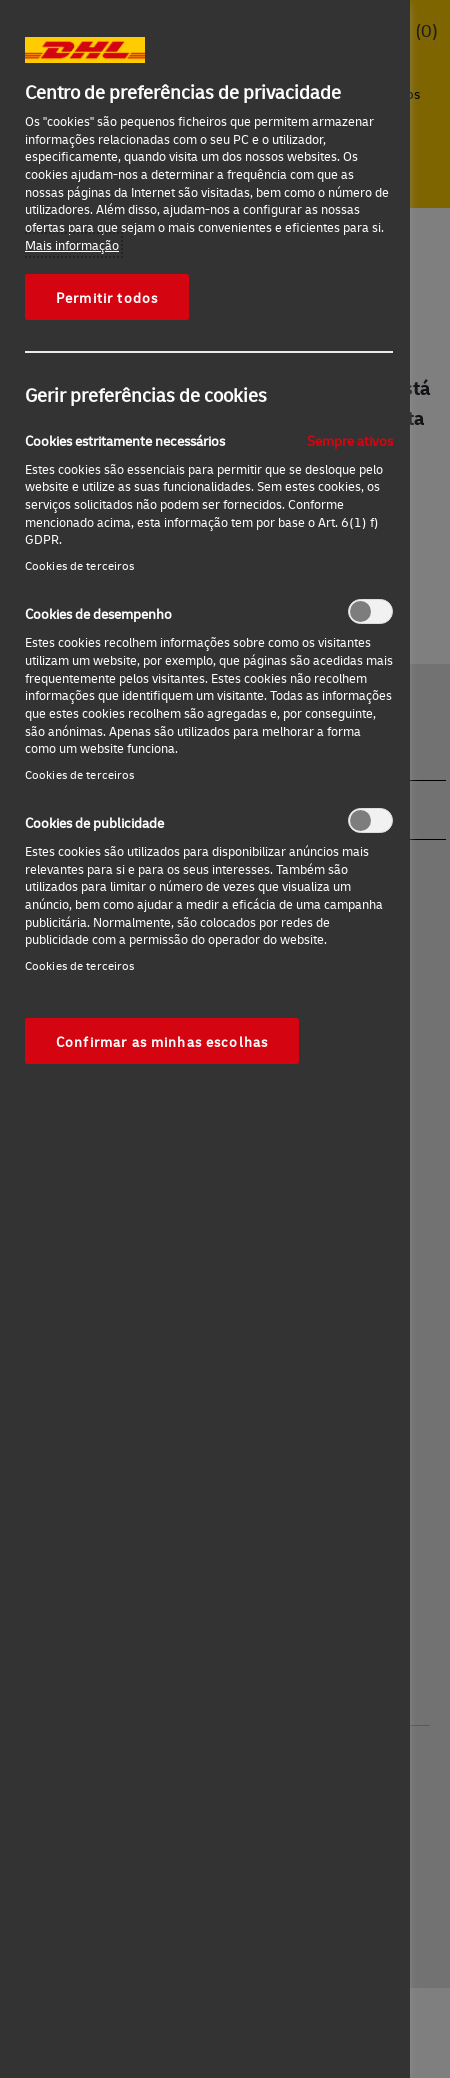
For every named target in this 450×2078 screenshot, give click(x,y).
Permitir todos (107, 297)
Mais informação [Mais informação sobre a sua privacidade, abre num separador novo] (72, 245)
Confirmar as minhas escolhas (162, 1041)
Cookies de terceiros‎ (79, 565)
